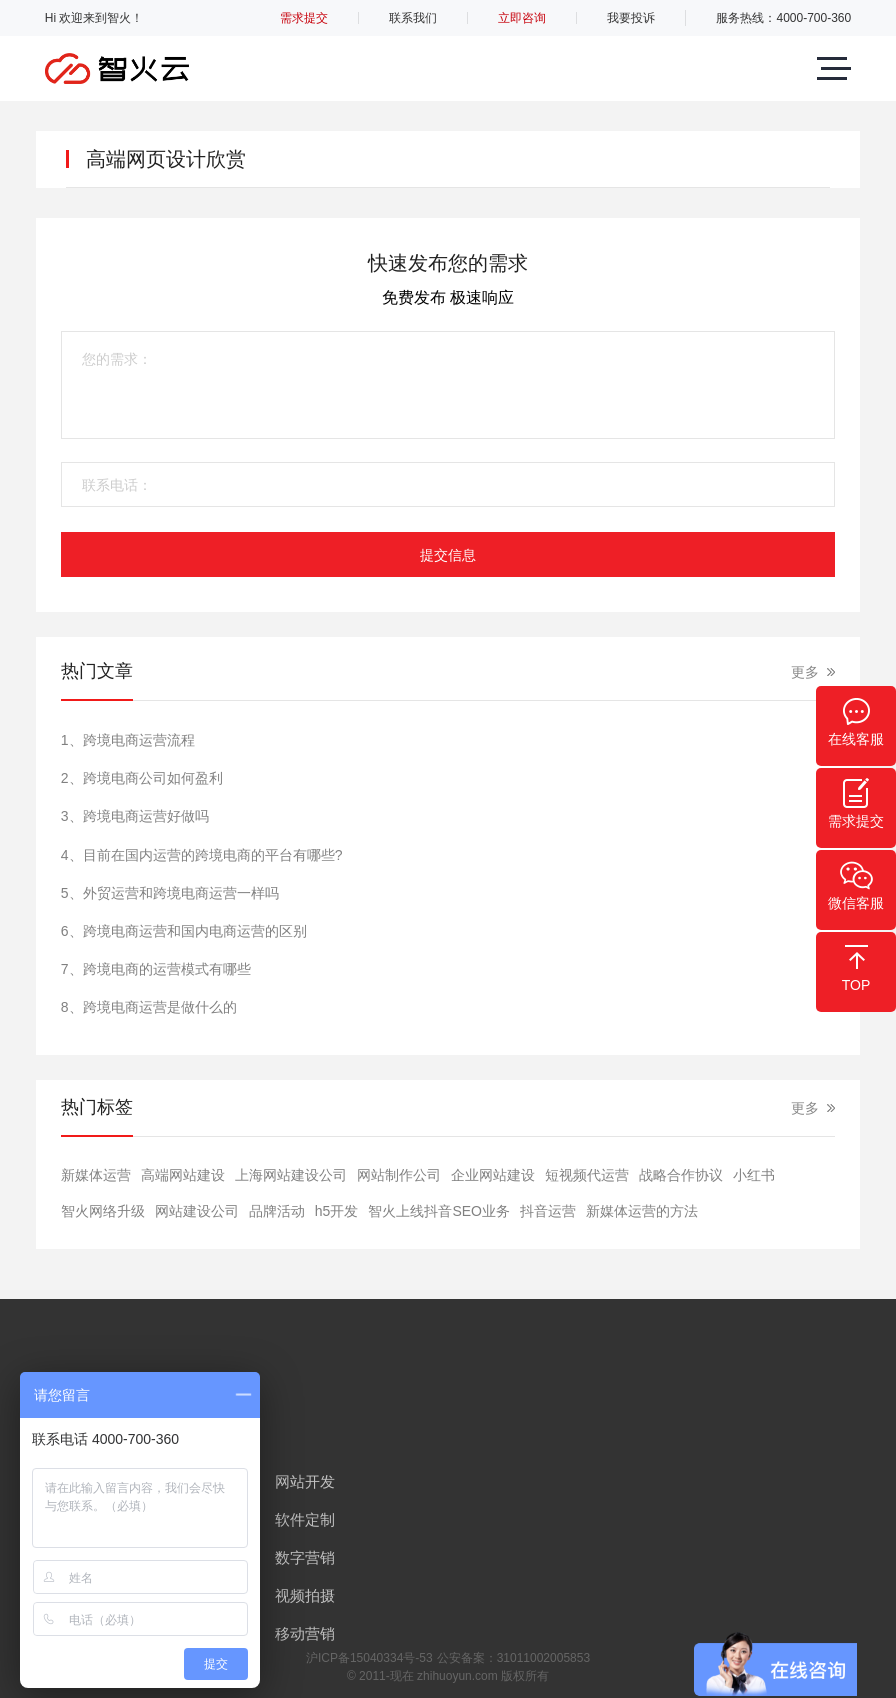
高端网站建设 (183, 1175)
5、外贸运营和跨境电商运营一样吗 (170, 893)
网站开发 (305, 1481)
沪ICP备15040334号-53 (369, 1658)
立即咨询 (522, 18)
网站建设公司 (197, 1211)
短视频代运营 (587, 1175)
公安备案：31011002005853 (513, 1658)
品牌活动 (277, 1211)
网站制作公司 (399, 1175)
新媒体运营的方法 (642, 1211)
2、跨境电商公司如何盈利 (142, 778)
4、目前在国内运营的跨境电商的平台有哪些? (202, 855)
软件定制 (305, 1519)
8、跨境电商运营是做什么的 (149, 1007)
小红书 (754, 1175)
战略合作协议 (681, 1175)
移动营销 (305, 1633)
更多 (805, 672)
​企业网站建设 (493, 1175)
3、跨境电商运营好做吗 (135, 816)
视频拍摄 (305, 1595)
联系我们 (413, 18)
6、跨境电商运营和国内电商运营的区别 (184, 931)
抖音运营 (548, 1211)
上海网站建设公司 (291, 1175)
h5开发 (337, 1211)
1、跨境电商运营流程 (128, 740)
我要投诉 (631, 18)
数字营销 (305, 1557)
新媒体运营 (96, 1175)
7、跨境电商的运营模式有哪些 (156, 969)
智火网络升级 (103, 1211)
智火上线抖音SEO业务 (439, 1211)
